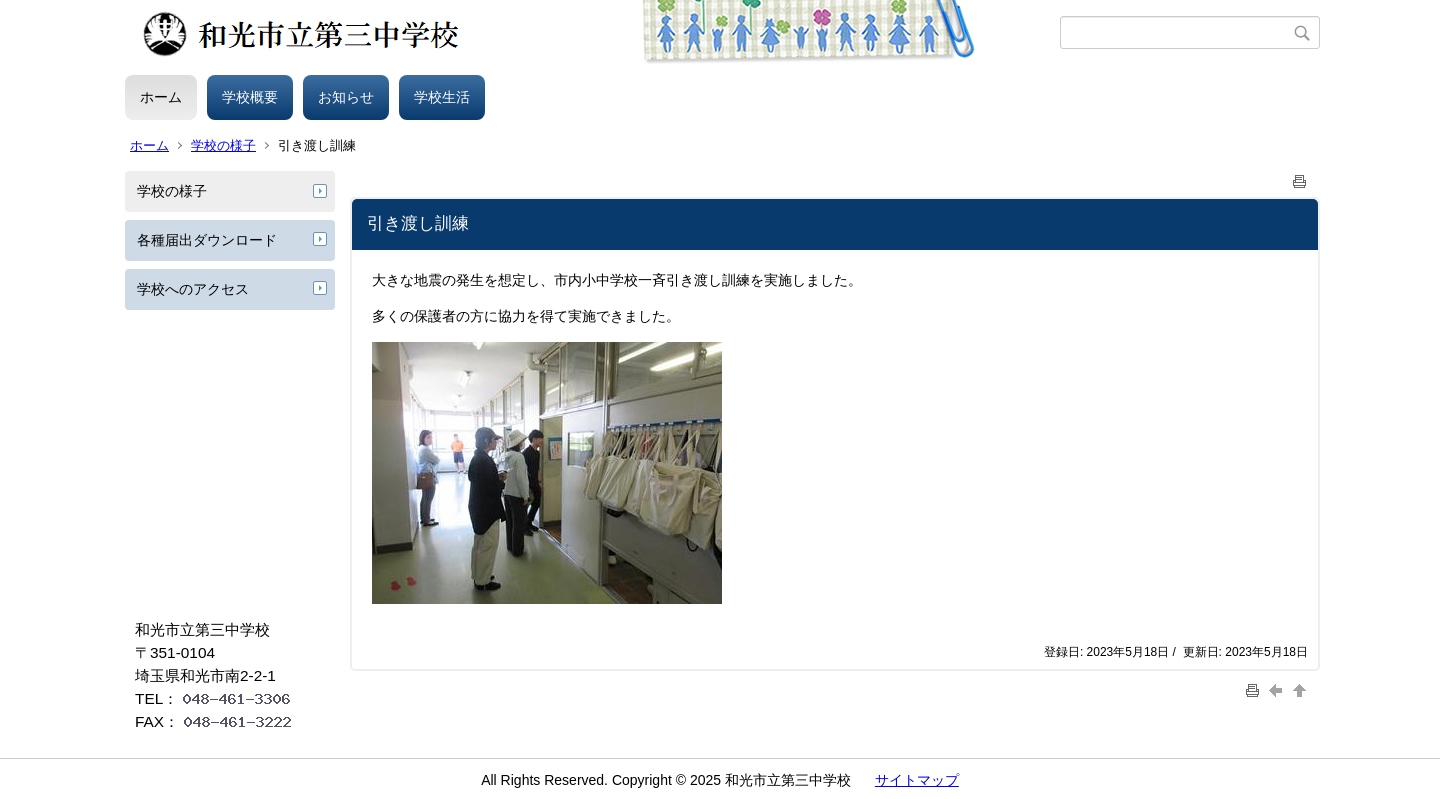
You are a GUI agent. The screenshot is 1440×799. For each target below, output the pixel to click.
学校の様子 (223, 145)
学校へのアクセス (193, 289)
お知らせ (346, 97)
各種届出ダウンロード (207, 240)
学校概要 (250, 97)
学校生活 (442, 97)
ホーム (161, 97)
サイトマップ (917, 780)
